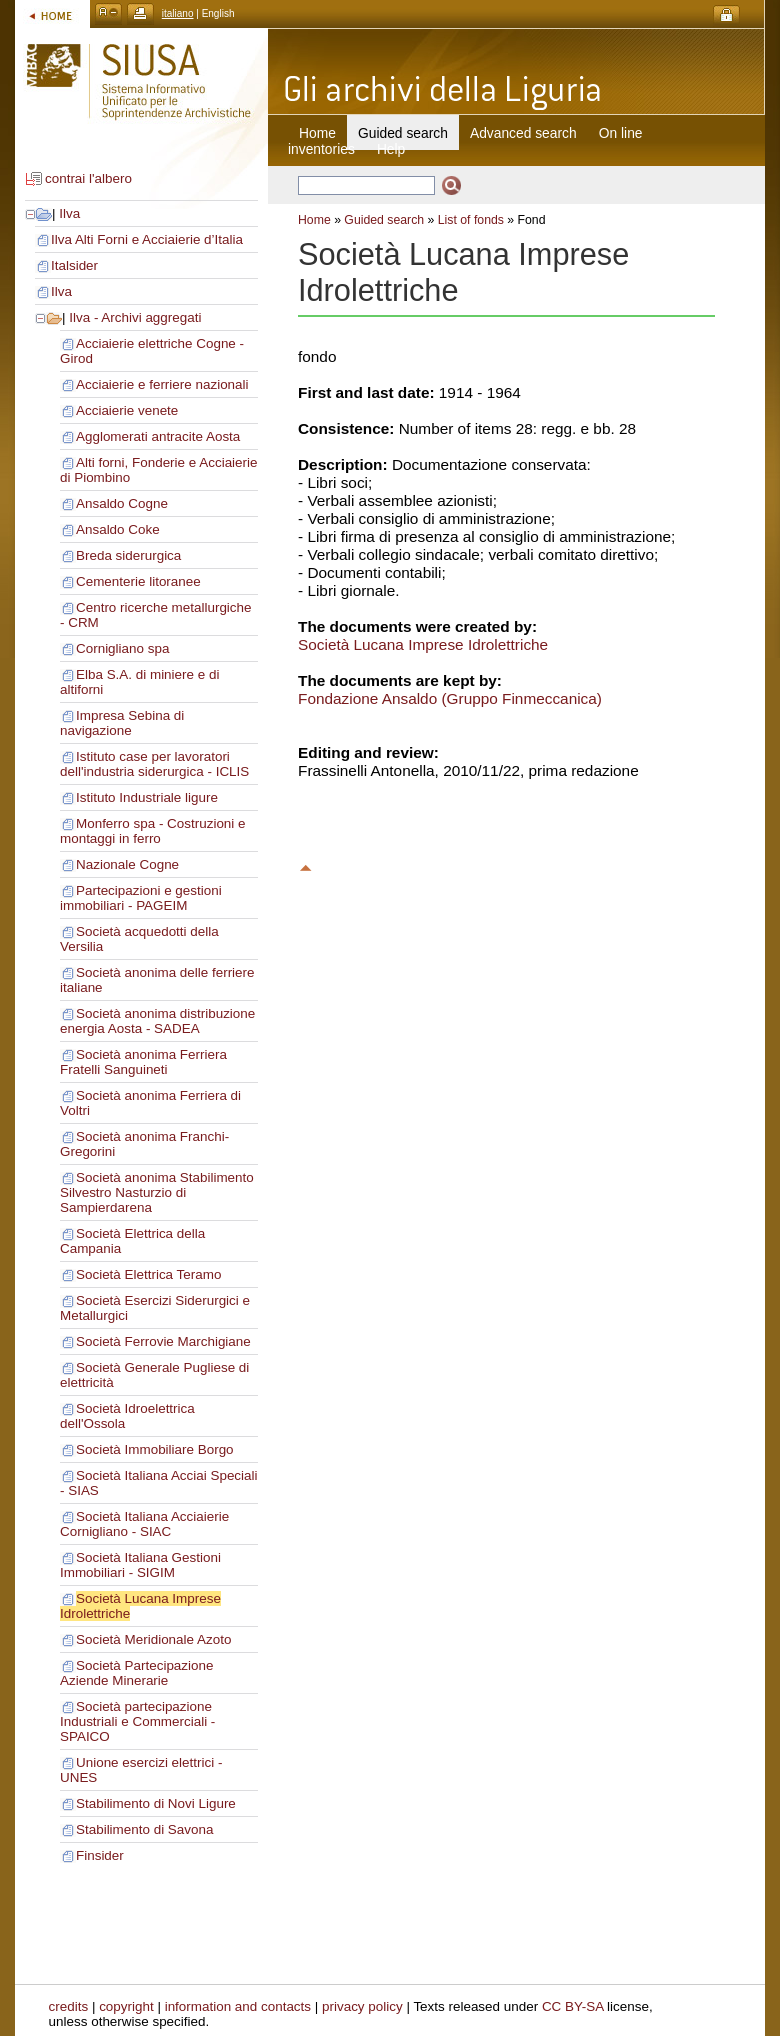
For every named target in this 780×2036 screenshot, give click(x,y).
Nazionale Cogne (127, 864)
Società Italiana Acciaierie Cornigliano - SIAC (144, 1524)
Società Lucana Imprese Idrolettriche (423, 644)
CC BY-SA (573, 2006)
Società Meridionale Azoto (153, 1639)
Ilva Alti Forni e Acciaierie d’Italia (147, 239)
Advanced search (523, 133)
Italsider (74, 265)
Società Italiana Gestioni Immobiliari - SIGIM (140, 1565)
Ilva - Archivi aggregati (135, 317)
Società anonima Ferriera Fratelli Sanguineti (143, 1062)
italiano (178, 13)
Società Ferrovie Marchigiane (163, 1341)
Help (391, 149)
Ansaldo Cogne (122, 503)
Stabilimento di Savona (144, 1829)
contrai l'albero (88, 178)
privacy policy (362, 2006)
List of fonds (471, 220)
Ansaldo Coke (118, 529)
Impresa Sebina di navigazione (122, 723)
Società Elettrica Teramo (148, 1274)
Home (317, 133)
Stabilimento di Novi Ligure (156, 1803)
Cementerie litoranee (138, 581)
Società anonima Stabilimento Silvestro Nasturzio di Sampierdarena (157, 1192)
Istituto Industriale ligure (147, 797)
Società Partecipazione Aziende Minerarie (136, 1673)
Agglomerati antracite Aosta (158, 436)
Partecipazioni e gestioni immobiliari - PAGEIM (141, 898)
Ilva (69, 213)
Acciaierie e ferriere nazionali (162, 384)
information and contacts (238, 2006)
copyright (126, 2006)
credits (69, 2006)
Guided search (384, 220)
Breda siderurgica (128, 555)
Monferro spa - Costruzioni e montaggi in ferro (153, 831)
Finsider (100, 1855)
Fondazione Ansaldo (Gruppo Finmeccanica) (450, 698)
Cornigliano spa (122, 648)
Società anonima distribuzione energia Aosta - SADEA (157, 1021)
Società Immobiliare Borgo (155, 1449)
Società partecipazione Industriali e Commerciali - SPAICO (137, 1721)
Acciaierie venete (127, 410)
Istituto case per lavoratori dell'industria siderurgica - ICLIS (154, 764)
